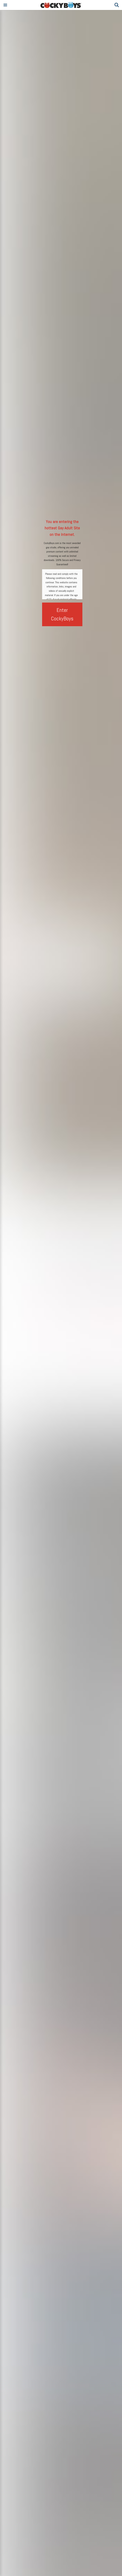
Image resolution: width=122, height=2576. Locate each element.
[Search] (116, 5)
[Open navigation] (5, 5)
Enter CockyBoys (62, 614)
